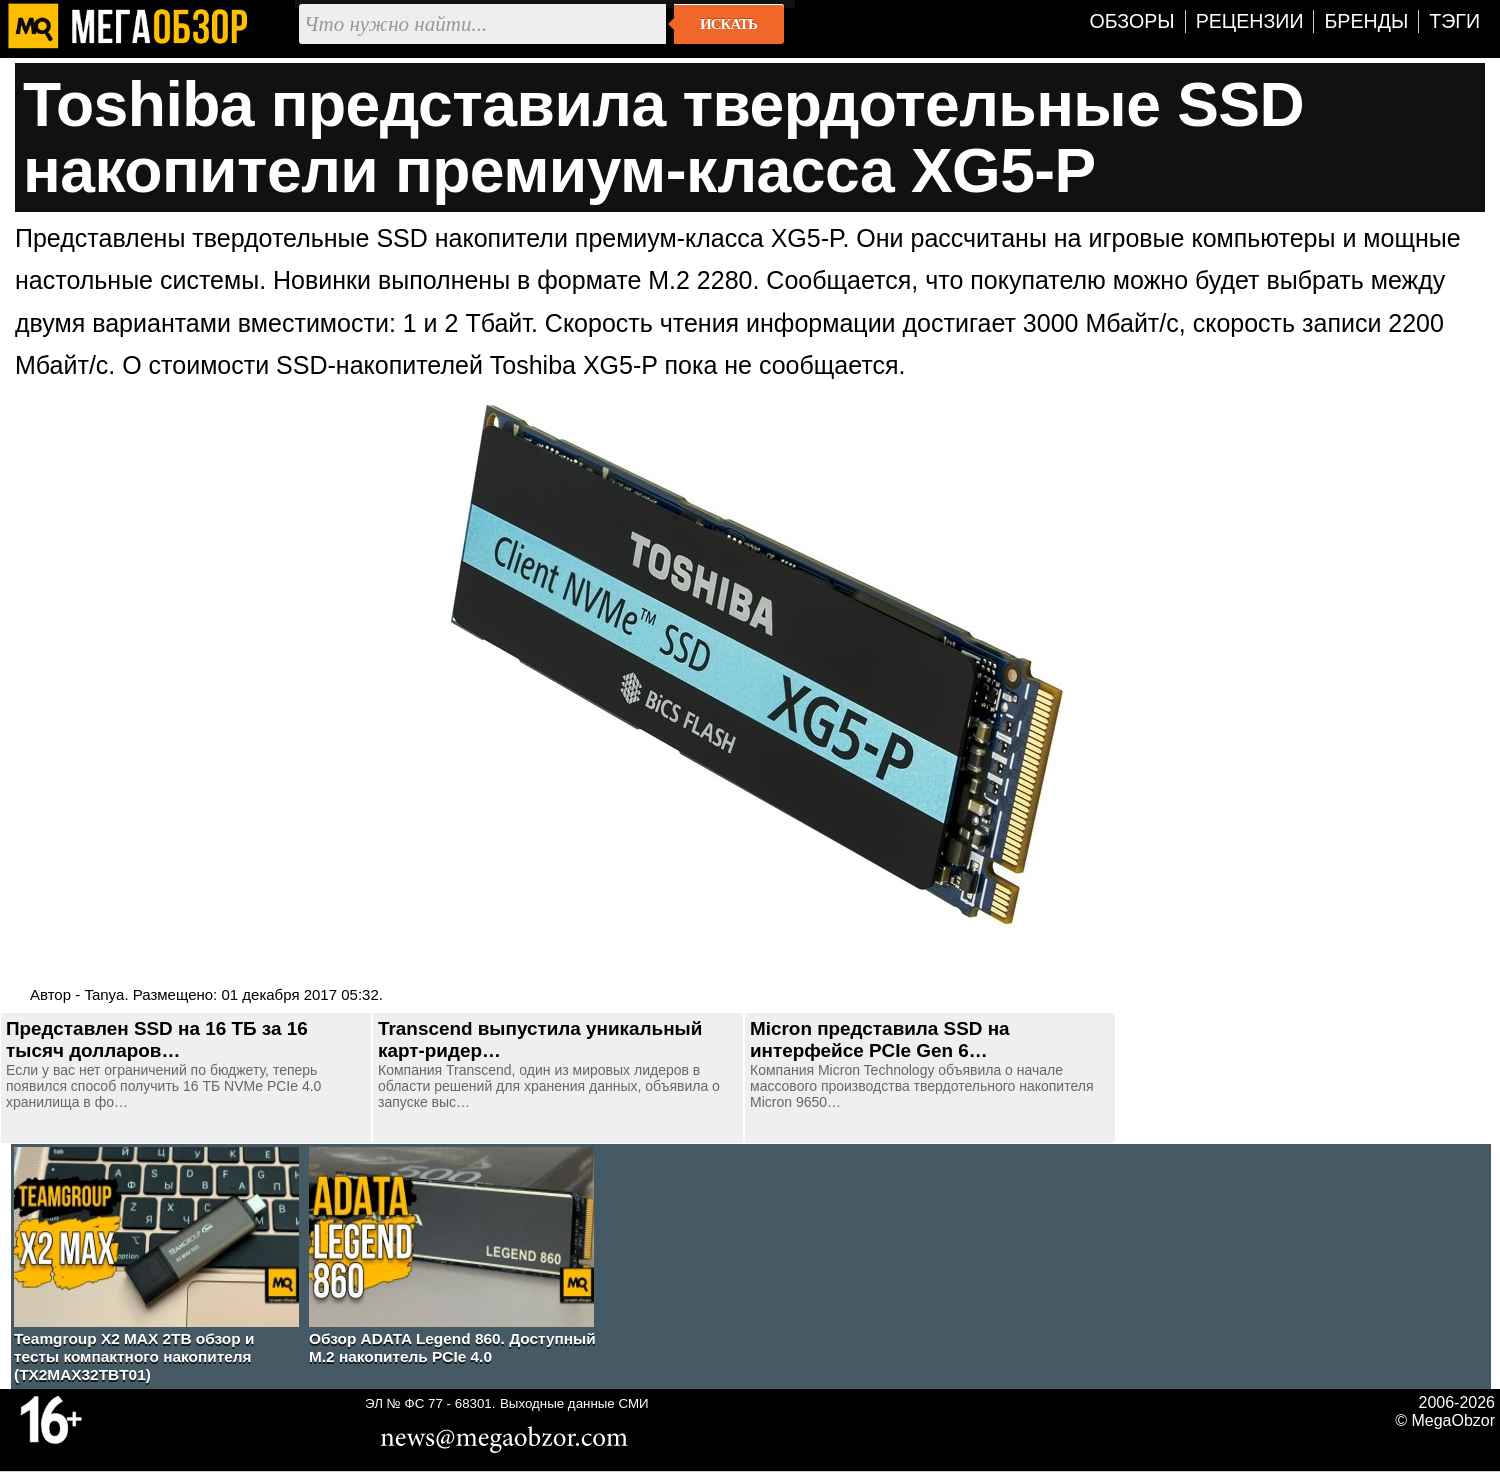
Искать (728, 24)
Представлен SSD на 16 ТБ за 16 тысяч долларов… (157, 1039)
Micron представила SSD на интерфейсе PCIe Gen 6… (880, 1039)
